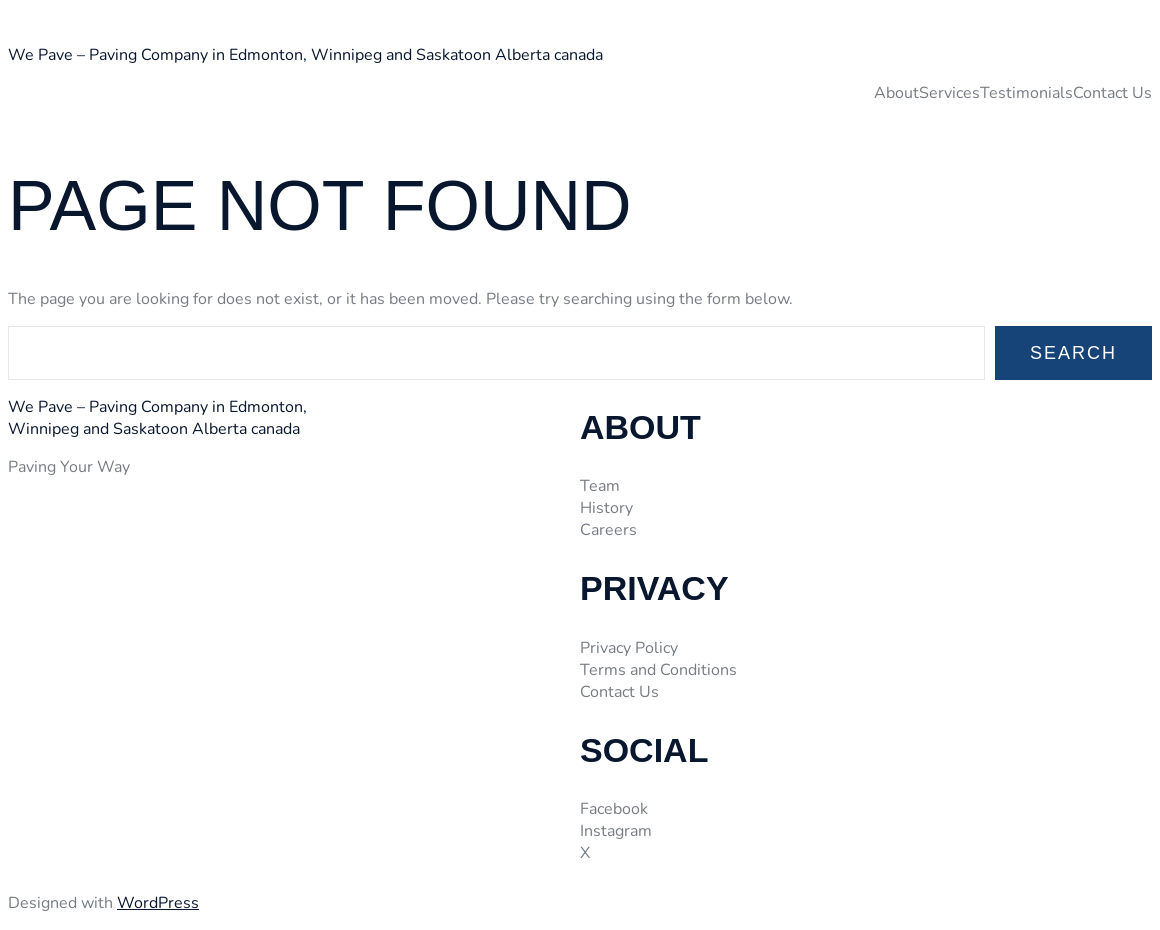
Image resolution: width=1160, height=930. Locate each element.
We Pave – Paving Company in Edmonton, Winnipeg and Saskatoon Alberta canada (305, 55)
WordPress (158, 903)
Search (1073, 353)
